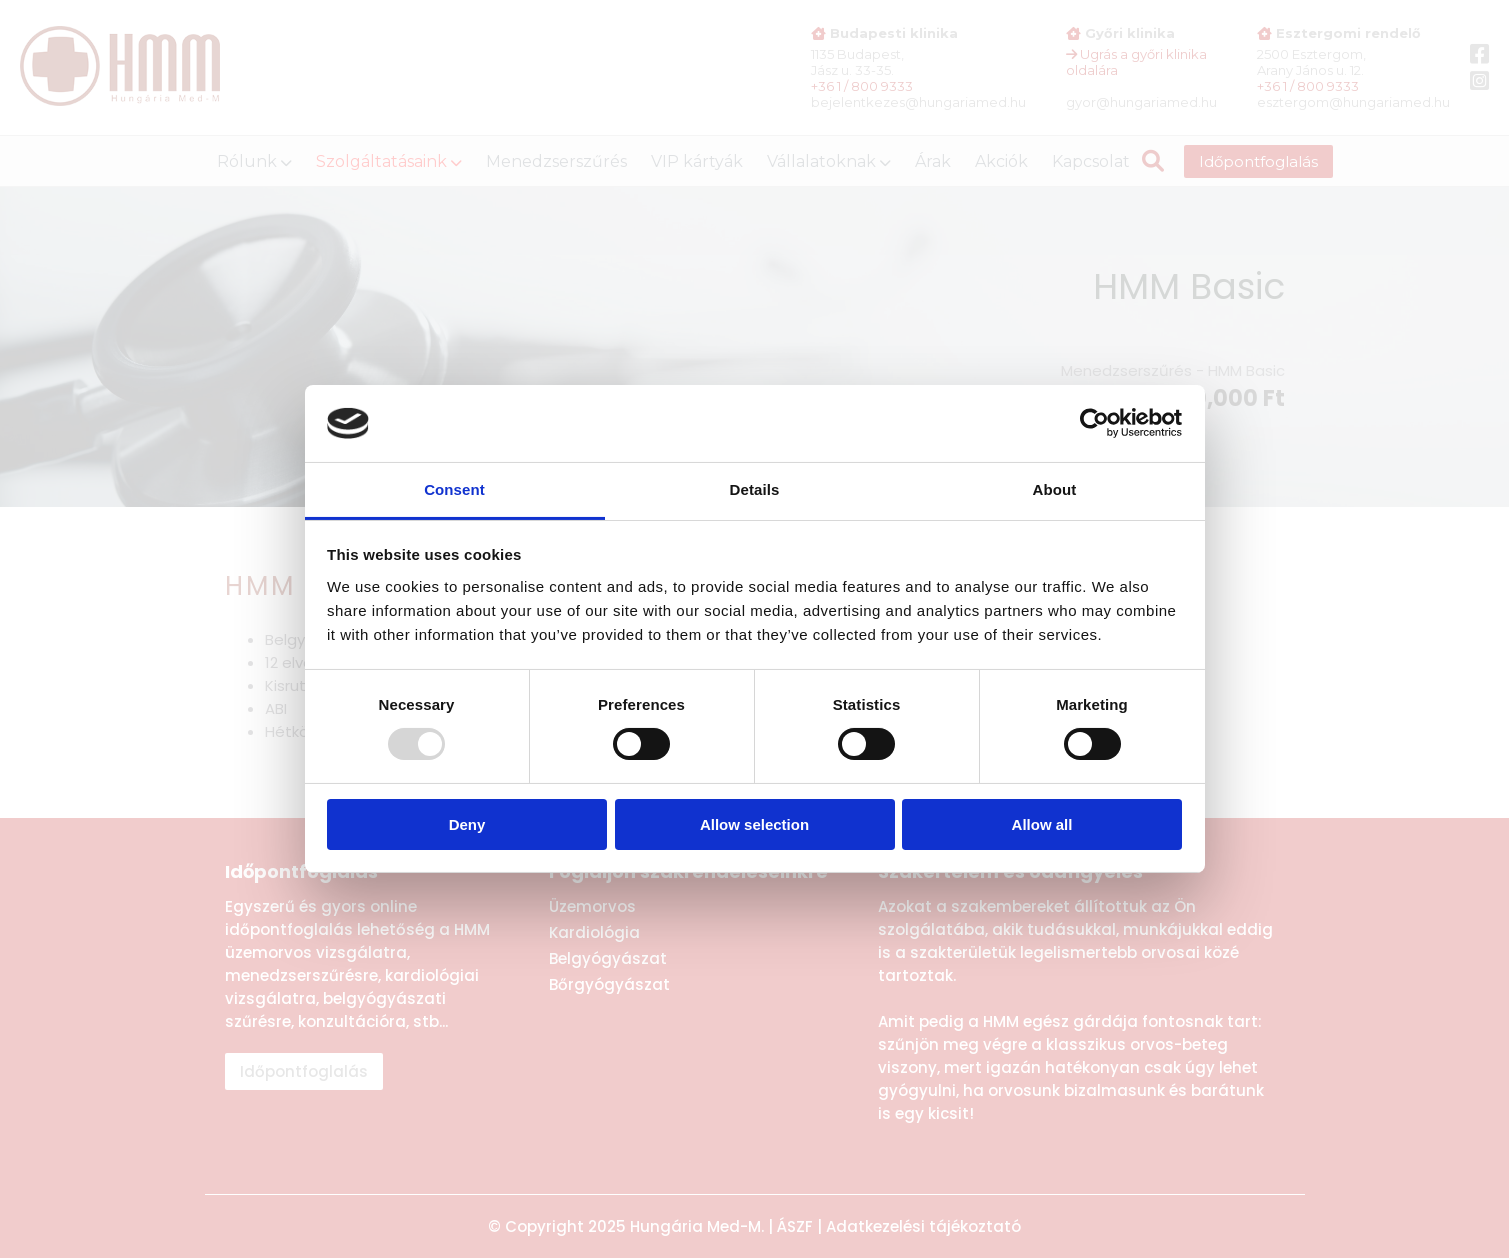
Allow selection (754, 824)
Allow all (1042, 824)
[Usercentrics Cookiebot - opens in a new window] (1094, 423)
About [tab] (1055, 489)
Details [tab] (755, 489)
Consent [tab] (454, 489)
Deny (467, 824)
